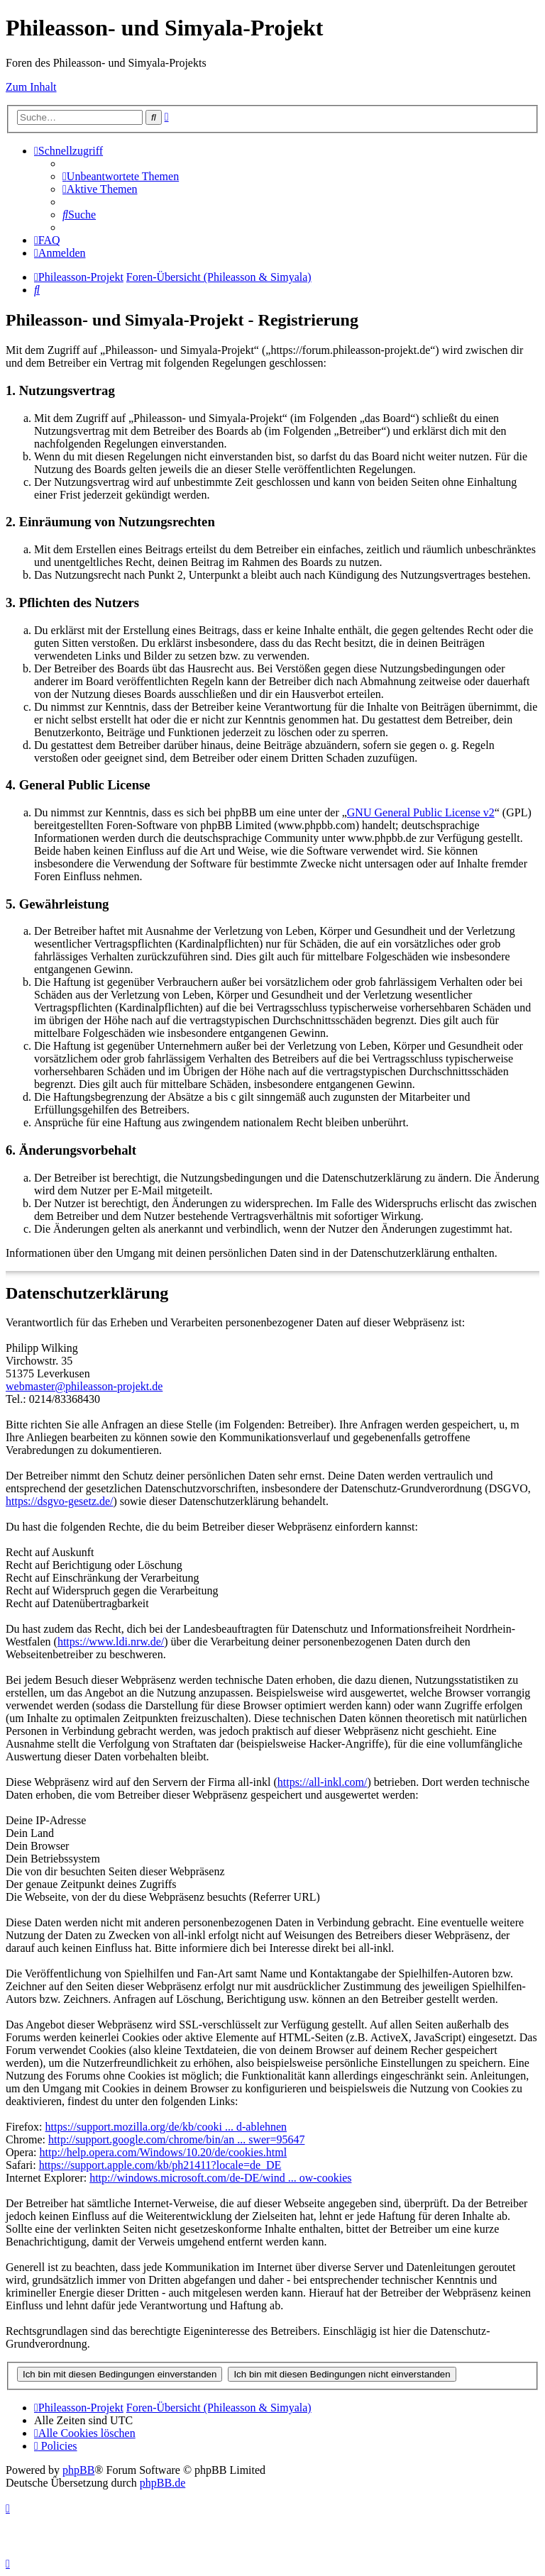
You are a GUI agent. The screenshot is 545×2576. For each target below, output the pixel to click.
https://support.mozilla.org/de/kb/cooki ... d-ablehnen (166, 2127)
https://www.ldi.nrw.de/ (110, 1642)
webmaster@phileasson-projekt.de (84, 1386)
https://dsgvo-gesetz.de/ (60, 1501)
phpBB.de (162, 2483)
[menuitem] (120, 176)
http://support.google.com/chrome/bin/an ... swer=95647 (176, 2139)
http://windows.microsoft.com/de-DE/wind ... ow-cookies (220, 2178)
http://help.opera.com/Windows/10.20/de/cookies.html (163, 2152)
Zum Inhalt (31, 87)
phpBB (78, 2470)
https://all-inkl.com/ (322, 1782)
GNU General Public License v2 (421, 812)
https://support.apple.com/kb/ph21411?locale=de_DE (160, 2165)
